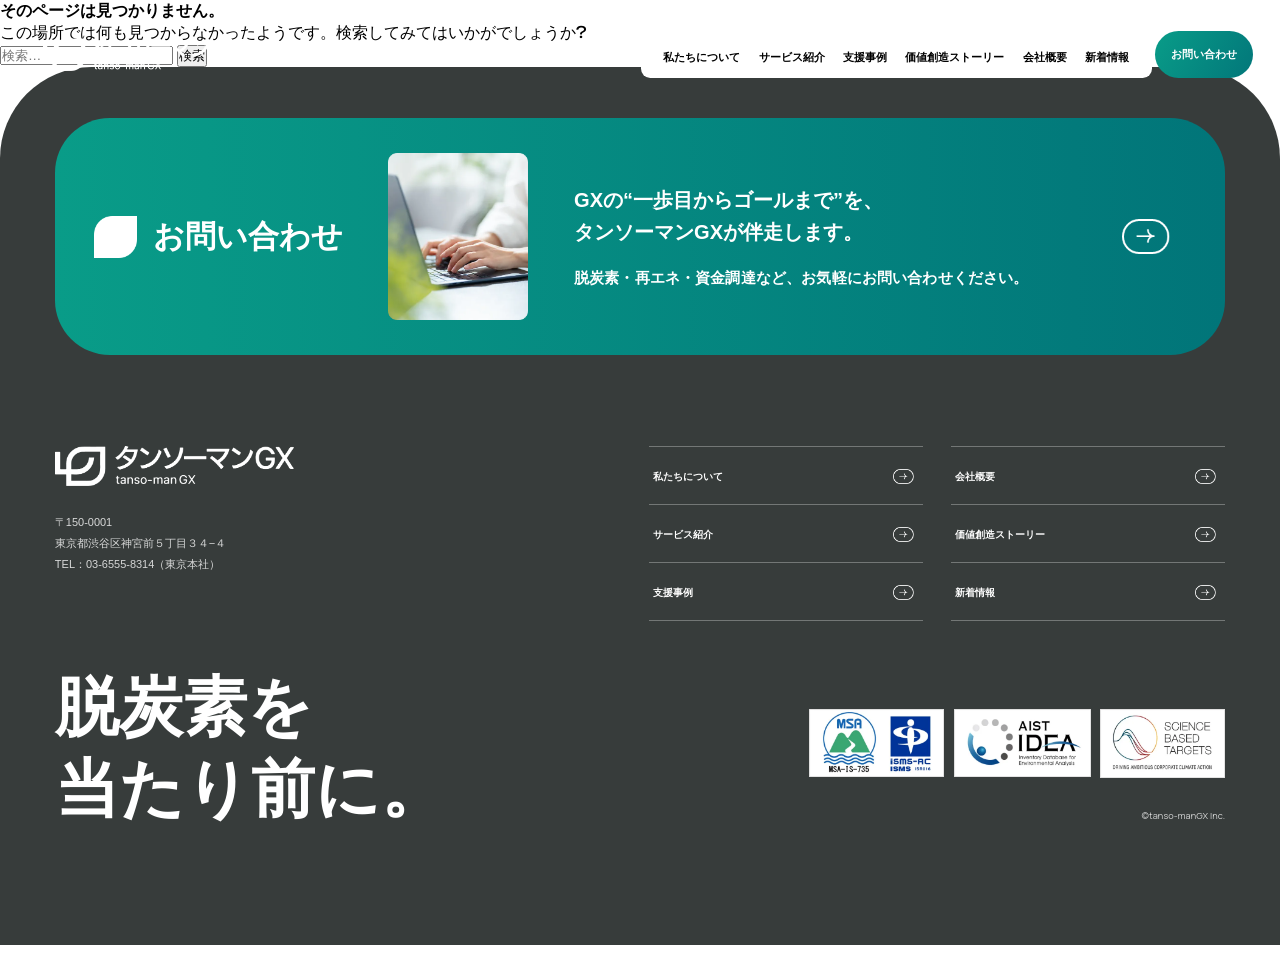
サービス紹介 (792, 57)
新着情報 (1107, 57)
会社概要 (1045, 57)
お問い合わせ (1204, 54)
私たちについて (701, 57)
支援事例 (865, 57)
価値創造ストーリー (954, 57)
